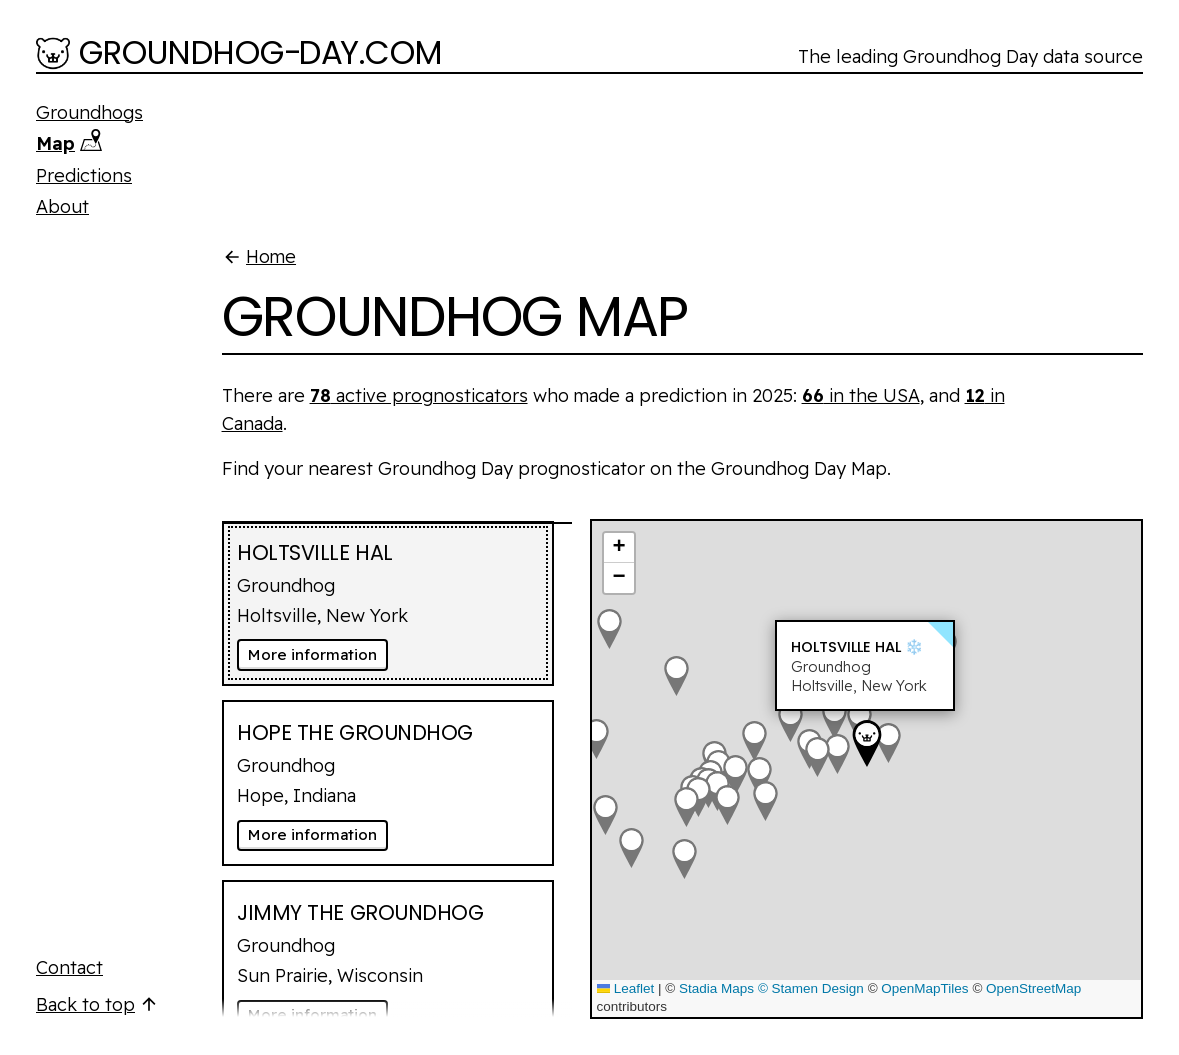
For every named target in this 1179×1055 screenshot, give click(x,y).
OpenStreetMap (1033, 988)
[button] (596, 739)
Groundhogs (89, 112)
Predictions (84, 175)
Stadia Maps (716, 988)
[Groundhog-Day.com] (239, 55)
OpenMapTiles (924, 988)
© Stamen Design (811, 988)
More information (318, 654)
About (62, 206)
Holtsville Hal (846, 647)
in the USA (861, 395)
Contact (69, 967)
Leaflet (626, 988)
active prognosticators (419, 395)
